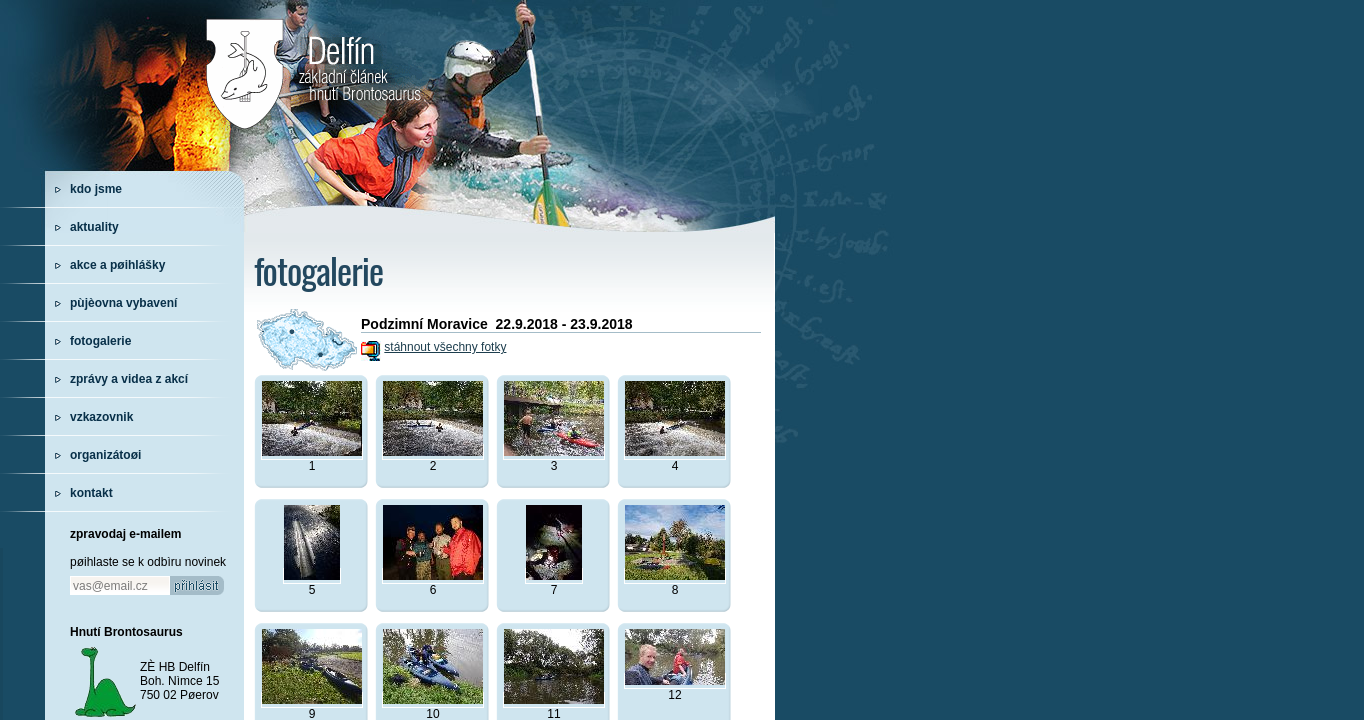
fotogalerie (100, 341)
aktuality (94, 227)
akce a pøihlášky (117, 265)
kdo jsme (96, 189)
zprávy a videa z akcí (129, 379)
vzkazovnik (101, 417)
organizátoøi (105, 455)
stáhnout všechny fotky (445, 347)
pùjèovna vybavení (123, 303)
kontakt (91, 493)
